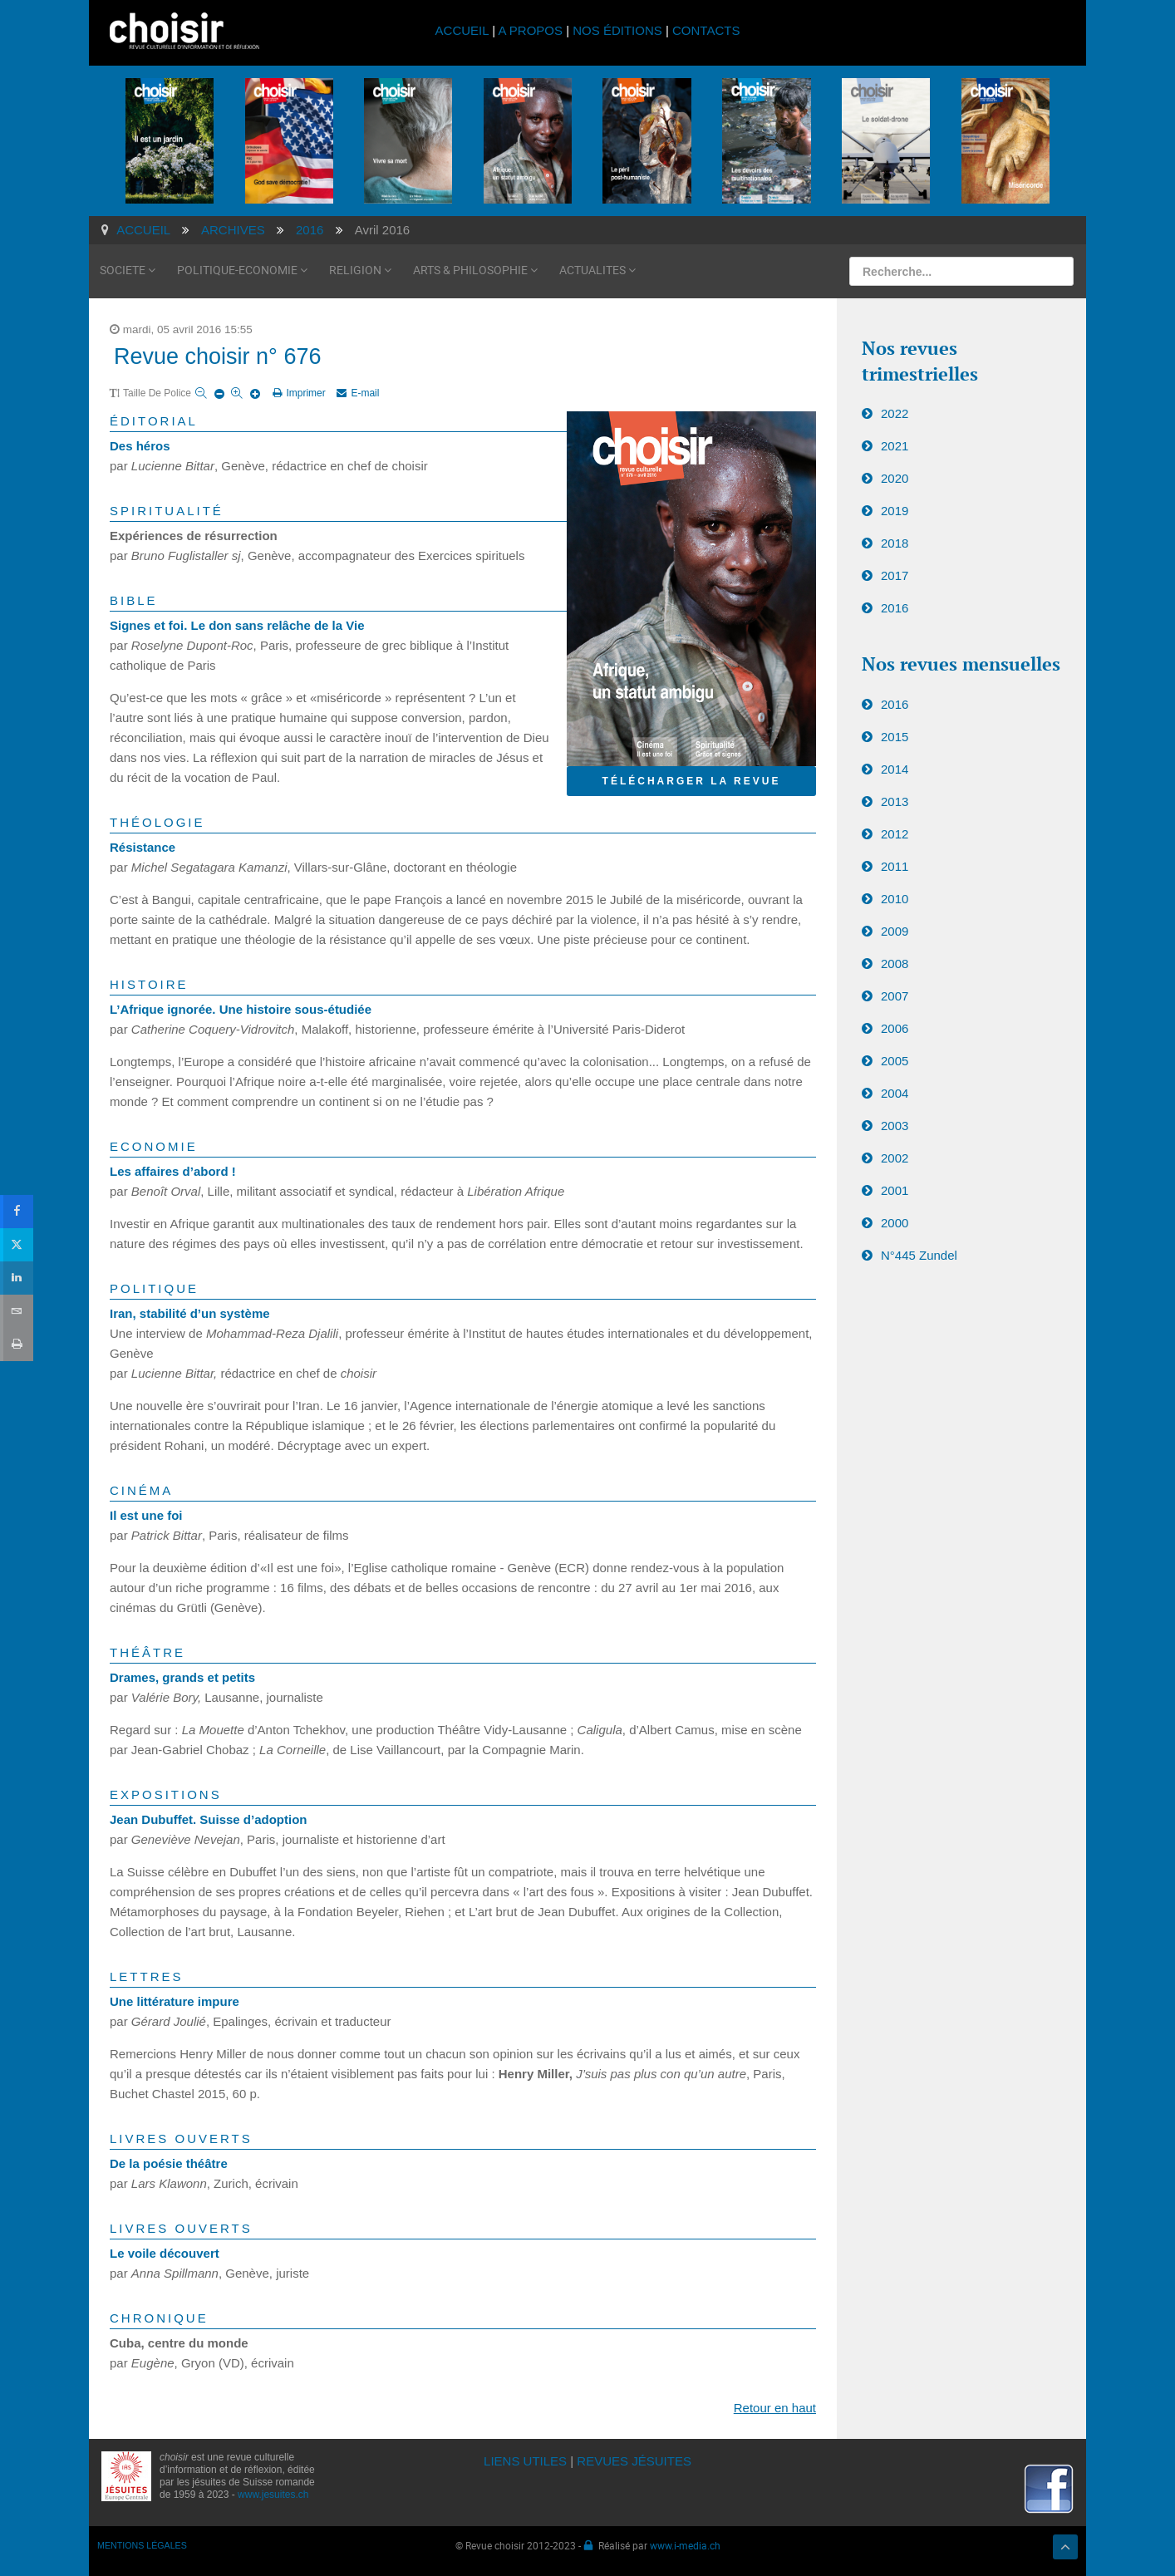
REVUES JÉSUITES (634, 2461)
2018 (894, 543)
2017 (894, 575)
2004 (894, 1093)
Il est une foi (146, 1515)
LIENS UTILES (525, 2461)
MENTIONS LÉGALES (142, 2545)
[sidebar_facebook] (16, 1211)
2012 (894, 834)
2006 (894, 1028)
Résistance (142, 847)
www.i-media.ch (685, 2545)
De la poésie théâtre (169, 2163)
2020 (894, 478)
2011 (894, 866)
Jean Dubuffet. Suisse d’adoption (208, 1819)
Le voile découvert (164, 2253)
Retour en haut (775, 2408)
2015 (894, 737)
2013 (894, 801)
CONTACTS (706, 30)
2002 (894, 1158)
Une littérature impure (174, 2001)
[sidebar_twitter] (16, 1245)
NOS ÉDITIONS (617, 30)
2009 (894, 931)
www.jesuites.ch (273, 2494)
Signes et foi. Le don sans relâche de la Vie (237, 625)
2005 (894, 1061)
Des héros (140, 446)
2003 (894, 1125)
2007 (894, 996)
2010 (894, 899)
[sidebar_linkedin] (16, 1278)
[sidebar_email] (16, 1311)
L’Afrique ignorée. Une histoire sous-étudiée (240, 1009)
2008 (894, 963)
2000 (894, 1223)
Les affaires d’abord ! (173, 1171)
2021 (894, 446)
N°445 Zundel (919, 1255)
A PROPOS (530, 30)
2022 (894, 413)
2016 (894, 608)
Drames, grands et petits (182, 1677)
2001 (894, 1190)
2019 (894, 511)
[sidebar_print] (16, 1344)
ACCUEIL (464, 30)
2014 (894, 769)
